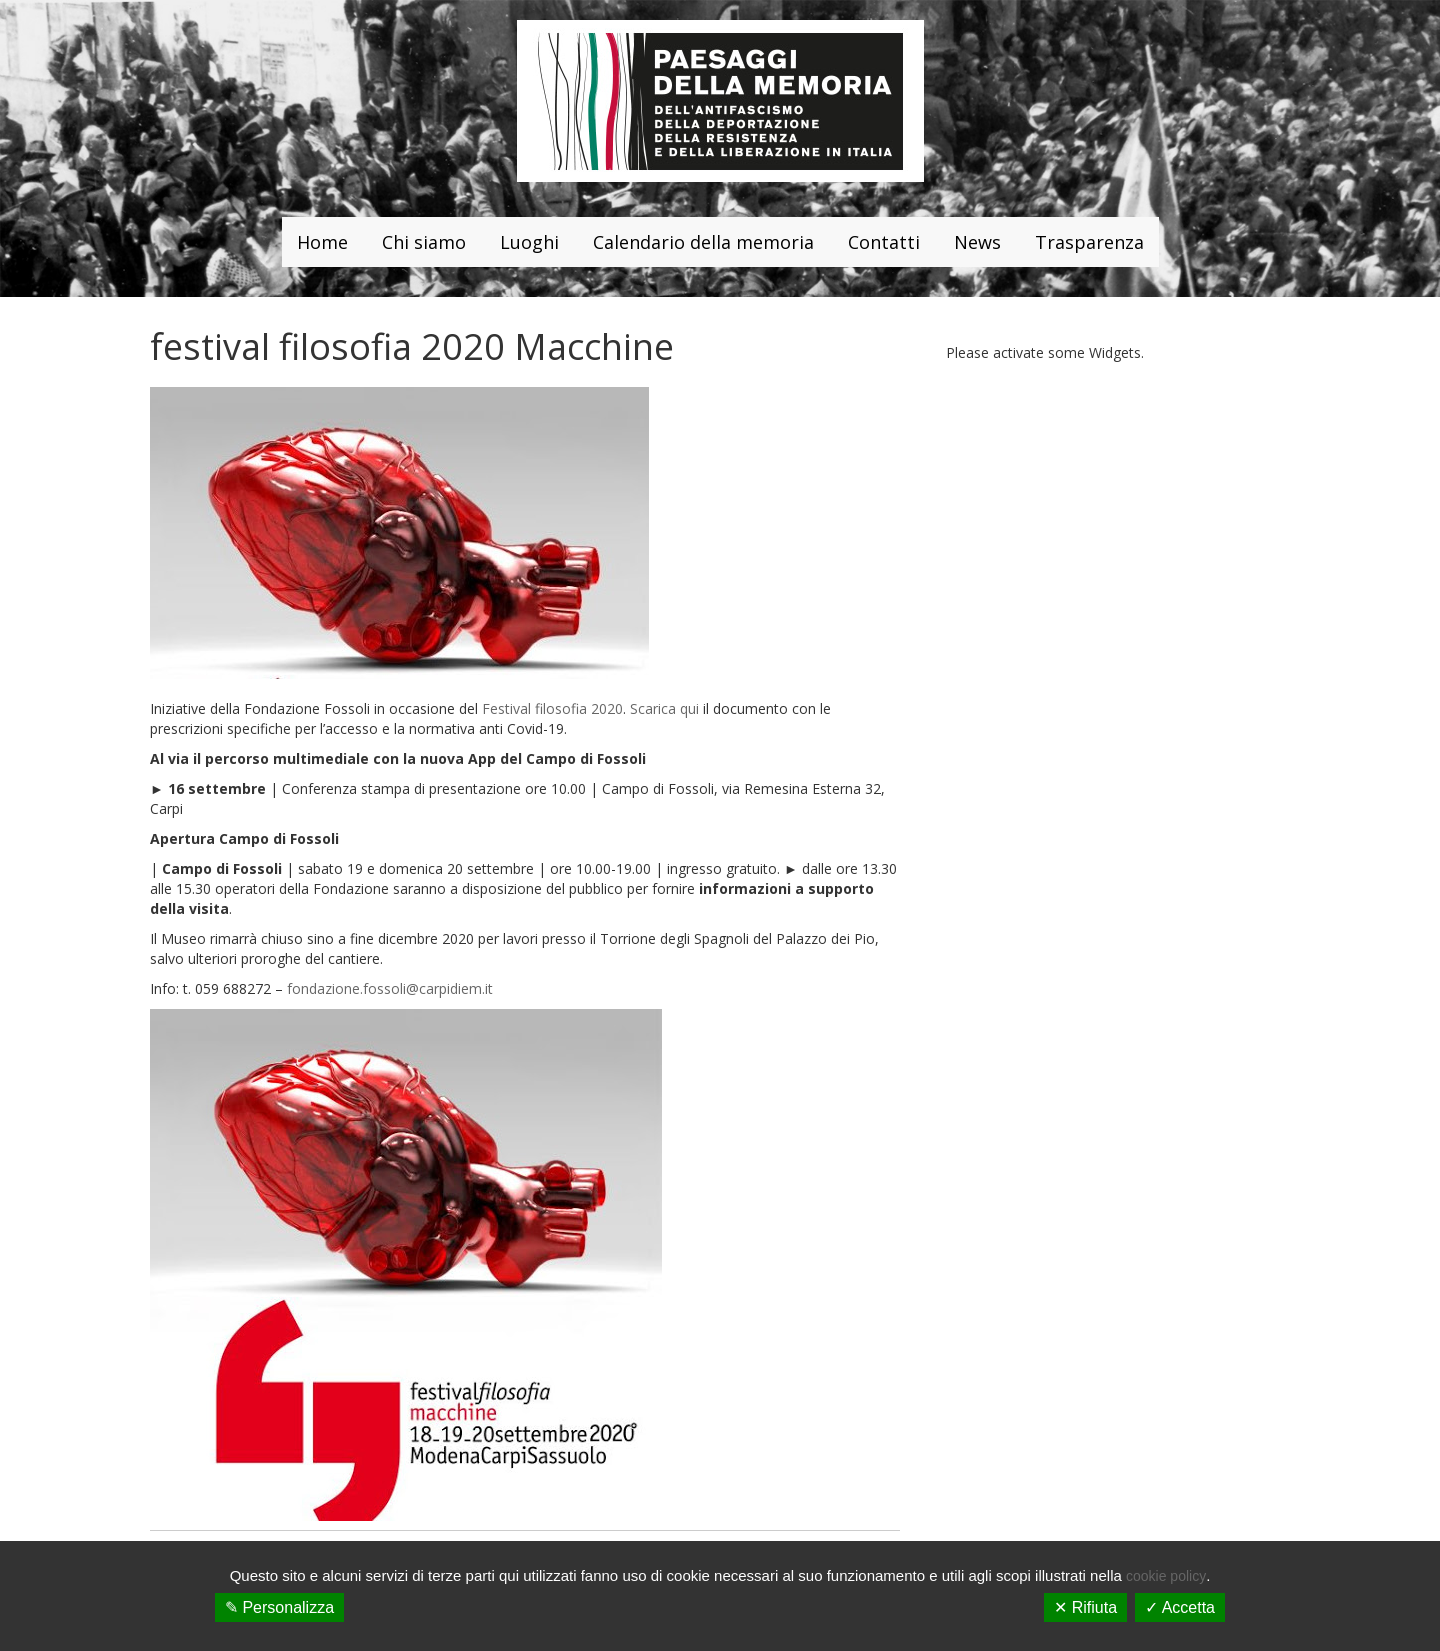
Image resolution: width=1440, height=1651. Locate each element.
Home (322, 242)
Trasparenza (1089, 242)
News (977, 242)
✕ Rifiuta (1085, 1607)
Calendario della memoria (703, 242)
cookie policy (1166, 1576)
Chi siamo (424, 242)
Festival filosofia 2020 (552, 708)
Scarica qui (664, 708)
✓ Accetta (1180, 1607)
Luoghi (529, 242)
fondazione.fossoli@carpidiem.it (390, 988)
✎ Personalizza (279, 1607)
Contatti (884, 242)
